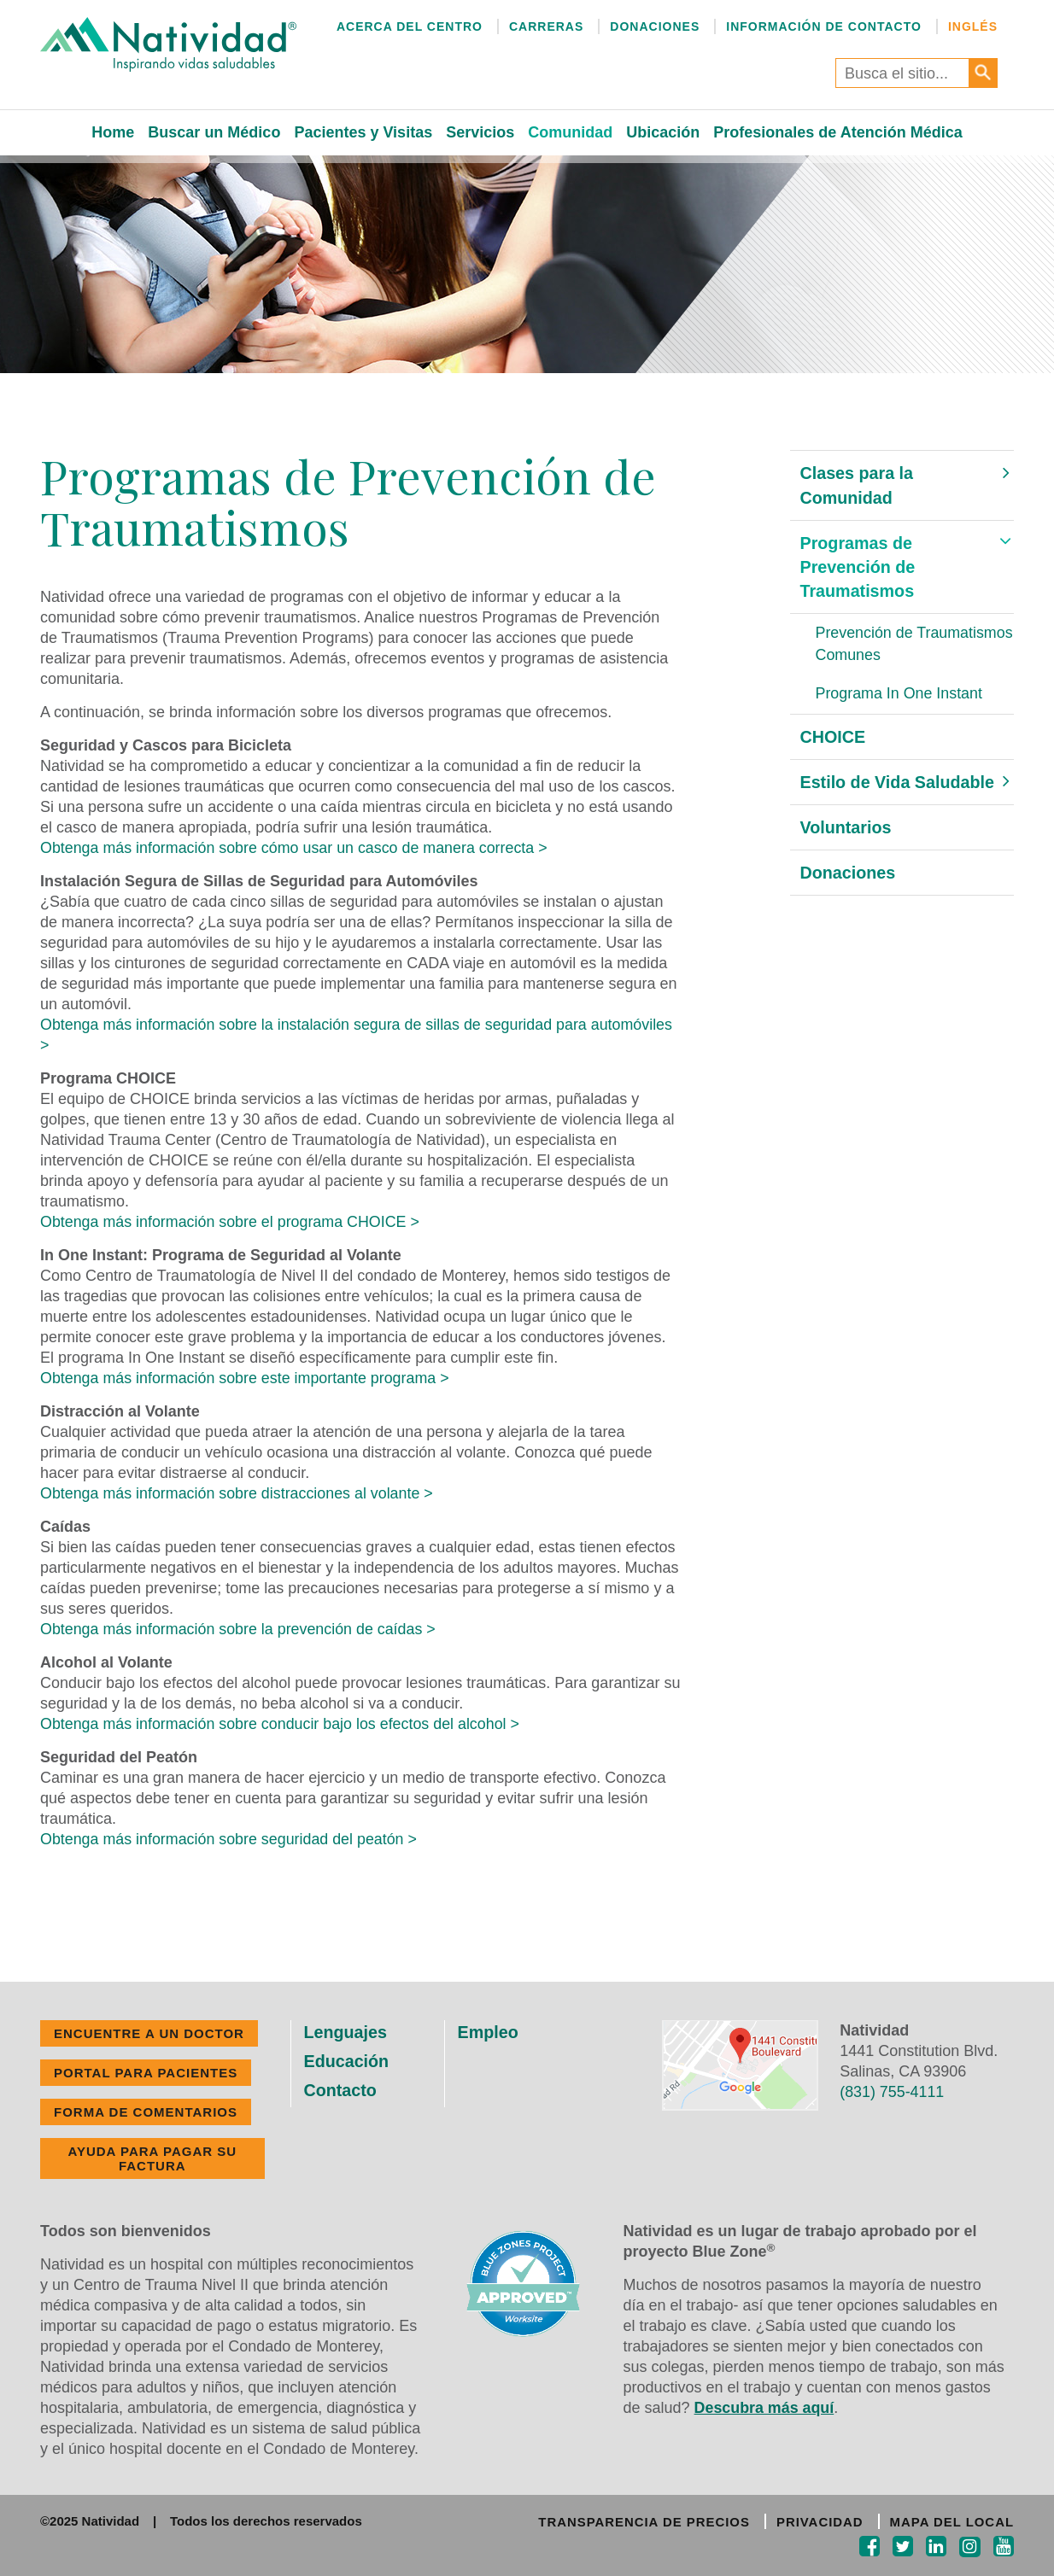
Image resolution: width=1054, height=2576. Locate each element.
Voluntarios (846, 830)
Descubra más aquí (764, 2407)
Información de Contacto (824, 26)
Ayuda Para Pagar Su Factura (152, 2158)
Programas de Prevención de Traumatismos (858, 568)
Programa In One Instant (900, 695)
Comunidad (570, 132)
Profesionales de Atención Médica (837, 132)
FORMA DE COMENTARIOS (145, 2112)
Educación (347, 2061)
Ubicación (663, 132)
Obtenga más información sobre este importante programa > (246, 1378)
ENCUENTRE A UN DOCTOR (149, 2033)
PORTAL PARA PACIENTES (145, 2072)
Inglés (973, 26)
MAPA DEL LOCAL (951, 2522)
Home (112, 132)
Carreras (546, 26)
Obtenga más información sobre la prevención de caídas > (239, 1629)
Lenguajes (346, 2032)
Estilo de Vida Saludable (899, 784)
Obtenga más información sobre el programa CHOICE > (231, 1221)
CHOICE (833, 738)
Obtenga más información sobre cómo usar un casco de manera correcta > (296, 847)
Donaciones (655, 26)
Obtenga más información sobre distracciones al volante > (238, 1493)
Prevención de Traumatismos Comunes (899, 645)
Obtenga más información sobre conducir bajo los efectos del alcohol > (282, 1723)
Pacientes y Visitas (363, 132)
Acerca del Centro (410, 26)
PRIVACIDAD (819, 2522)
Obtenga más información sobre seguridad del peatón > (230, 1839)
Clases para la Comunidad (858, 485)
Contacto (341, 2090)
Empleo (488, 2032)
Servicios (480, 132)
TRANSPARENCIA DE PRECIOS (642, 2522)
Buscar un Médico (214, 132)
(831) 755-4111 (892, 2091)
